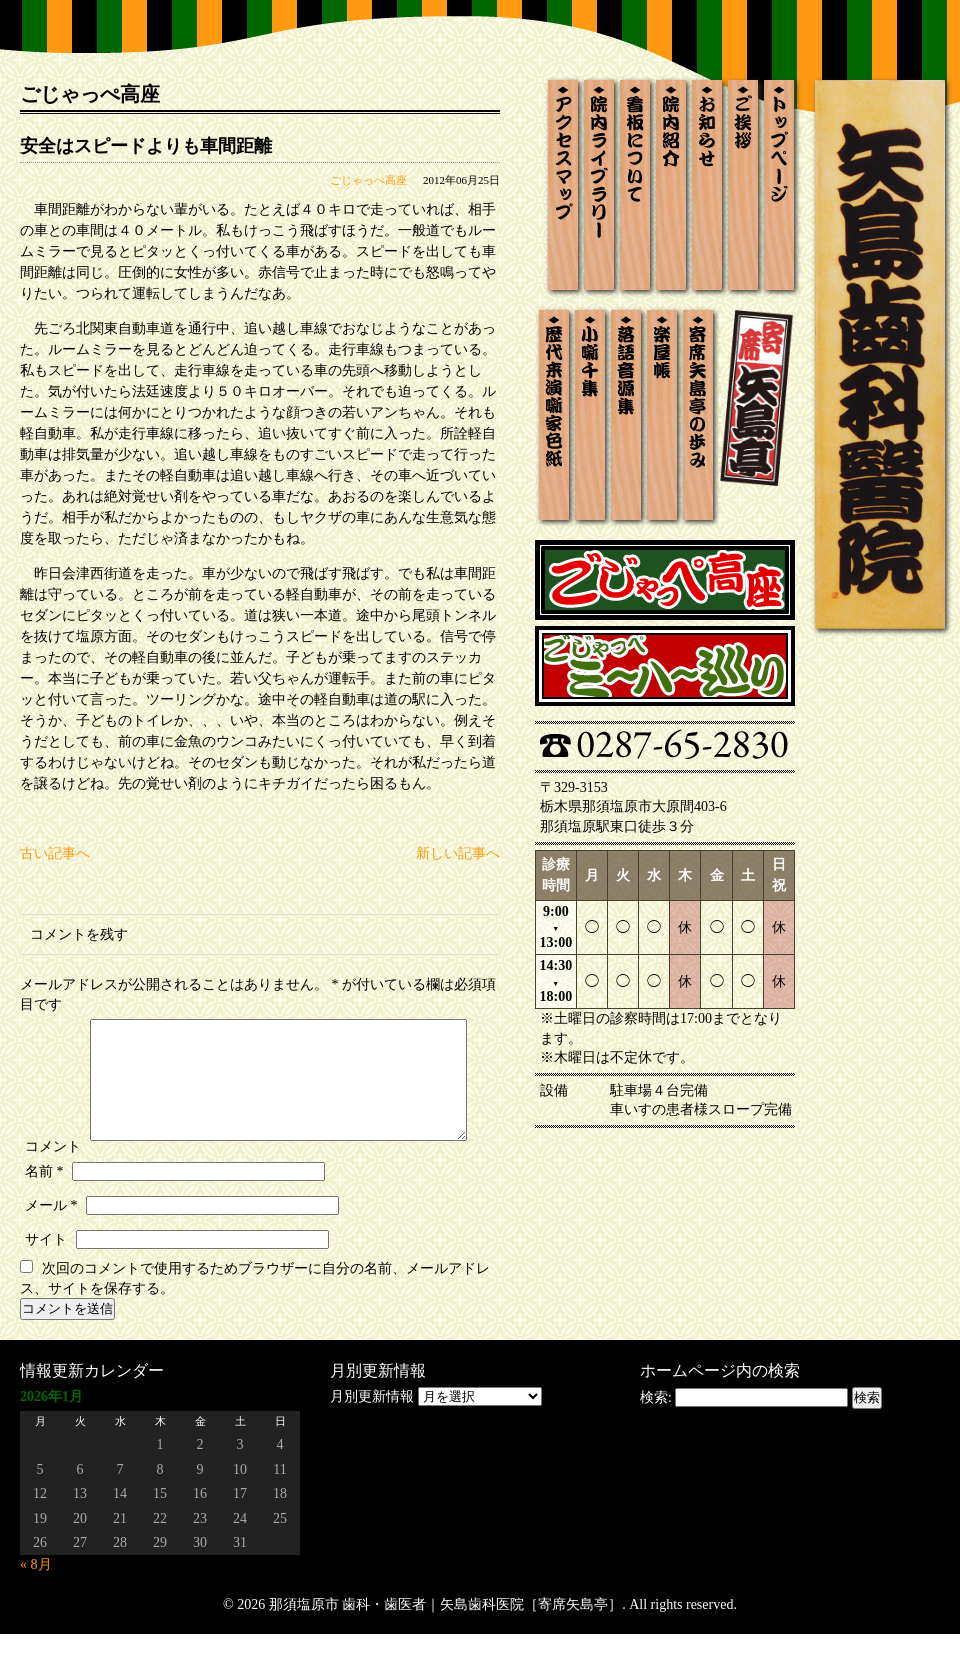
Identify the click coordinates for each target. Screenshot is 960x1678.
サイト (46, 1283)
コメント (53, 1023)
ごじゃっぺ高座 (368, 180)
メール (51, 1249)
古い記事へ (55, 853)
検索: (656, 1441)
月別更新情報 (372, 1440)
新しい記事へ (458, 853)
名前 (44, 1215)
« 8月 (36, 1608)
